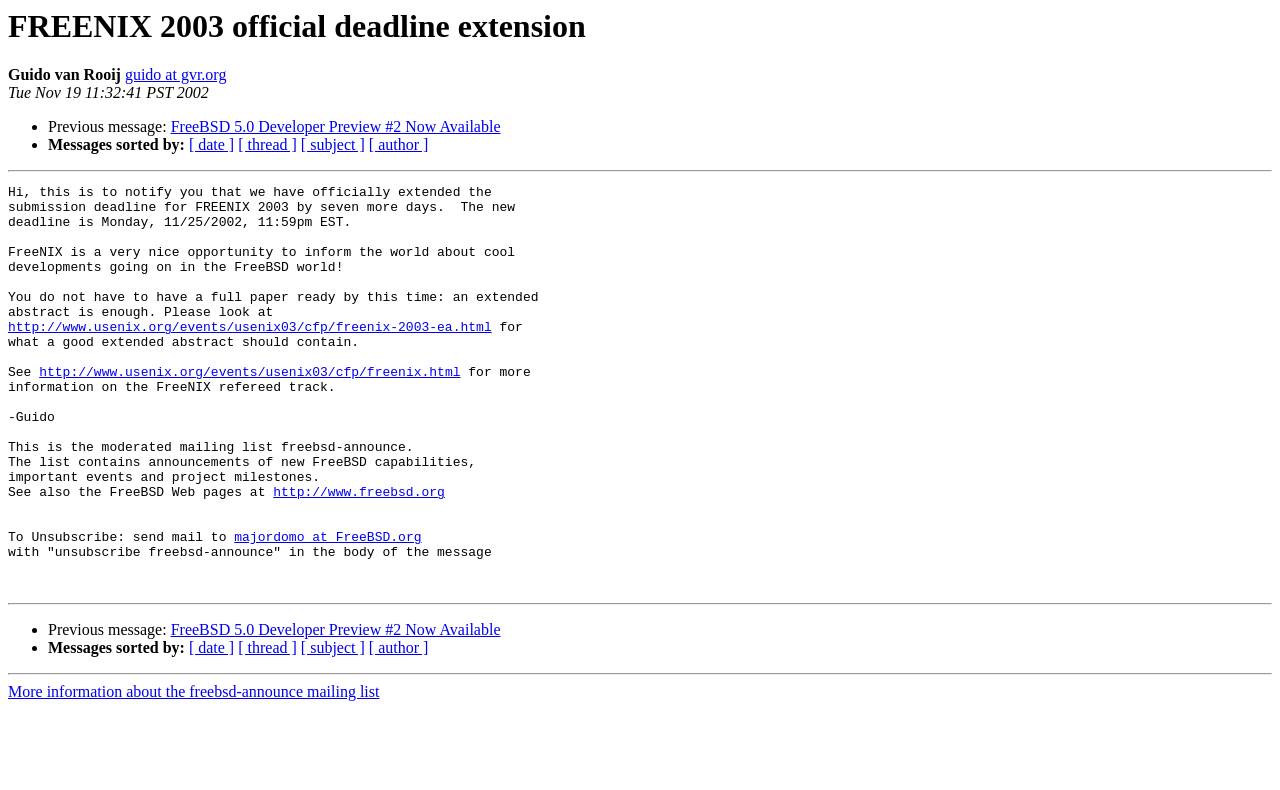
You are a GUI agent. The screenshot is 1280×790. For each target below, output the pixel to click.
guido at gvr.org (175, 74)
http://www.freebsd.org (359, 554)
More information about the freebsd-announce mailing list (193, 772)
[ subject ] (333, 144)
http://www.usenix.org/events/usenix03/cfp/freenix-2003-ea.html (250, 356)
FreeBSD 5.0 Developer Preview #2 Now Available (336, 126)
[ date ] (211, 144)
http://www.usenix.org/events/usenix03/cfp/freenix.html (249, 410)
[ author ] (399, 144)
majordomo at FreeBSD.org (327, 608)
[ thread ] (267, 144)
